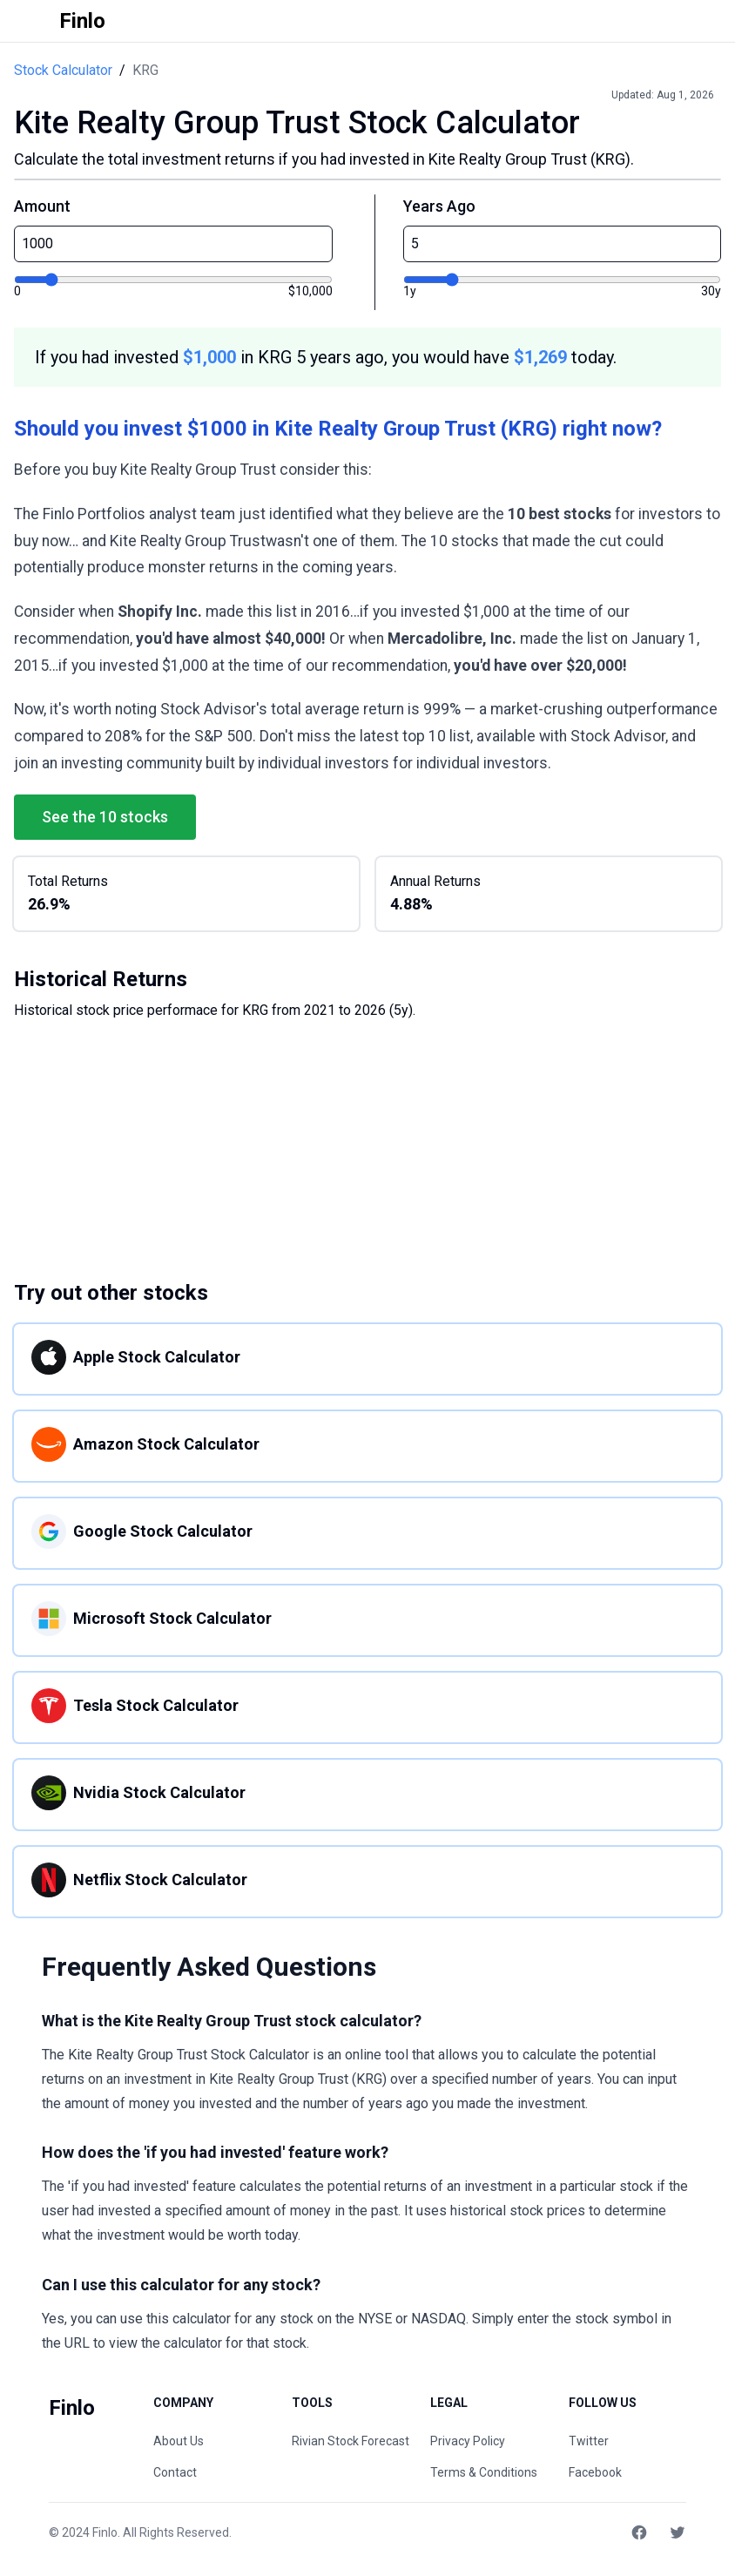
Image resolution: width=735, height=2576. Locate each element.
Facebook (595, 2472)
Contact (175, 2472)
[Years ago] (562, 280)
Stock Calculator (63, 70)
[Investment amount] (173, 280)
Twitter (589, 2441)
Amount (42, 206)
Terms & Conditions (483, 2472)
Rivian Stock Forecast (350, 2441)
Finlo (105, 2532)
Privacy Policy (467, 2441)
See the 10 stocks (105, 817)
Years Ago (439, 206)
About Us (178, 2441)
